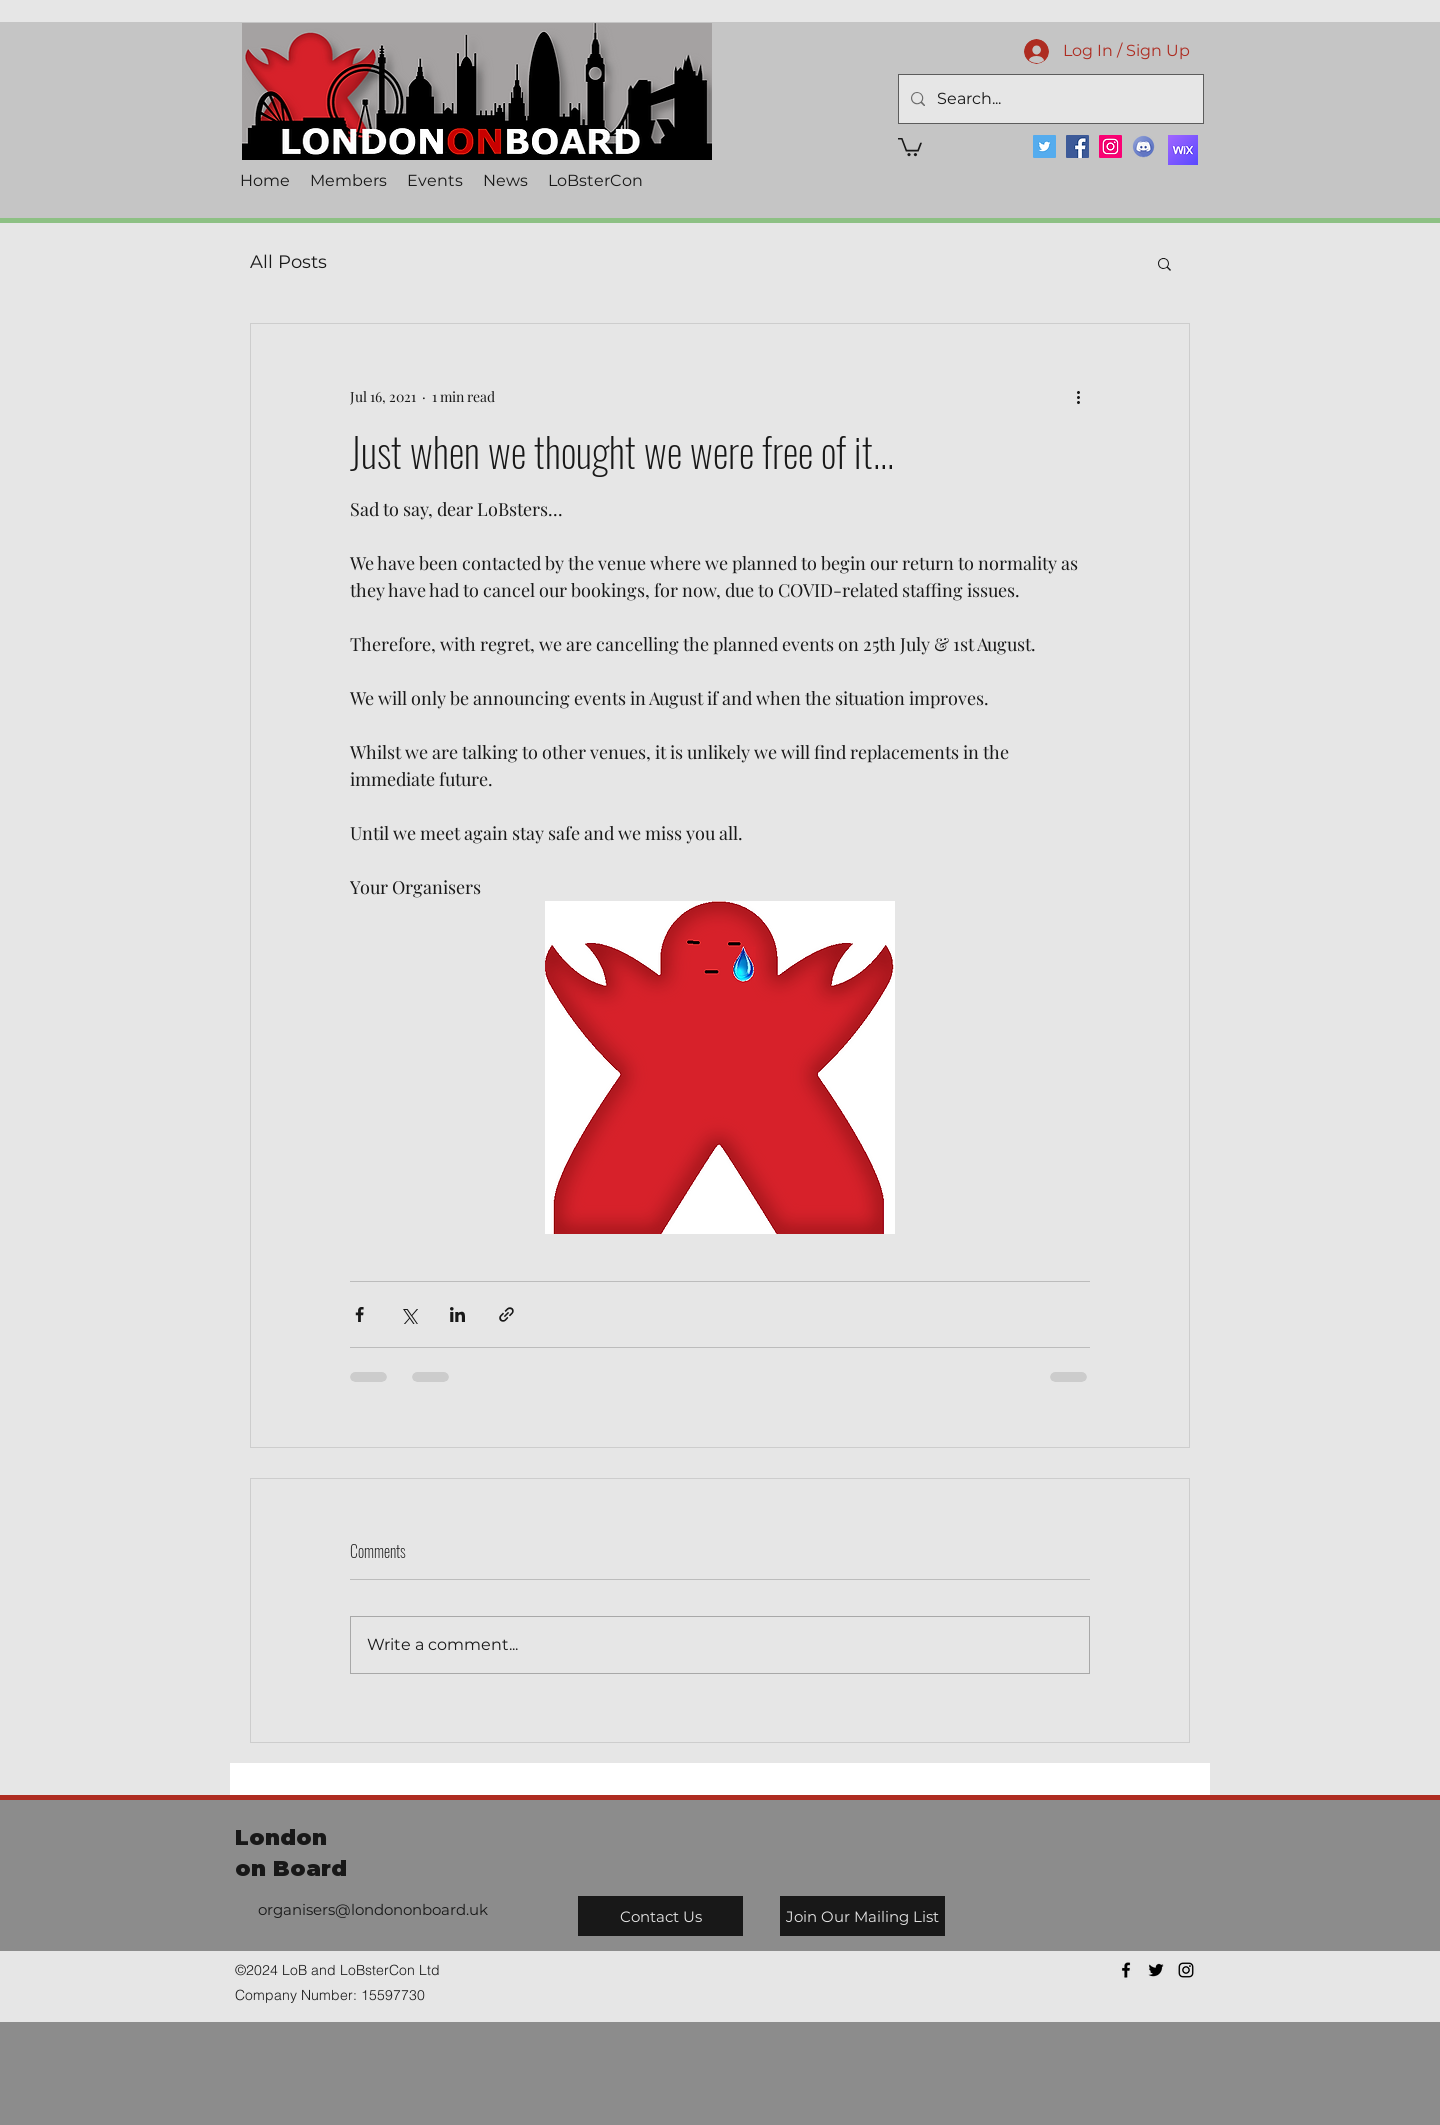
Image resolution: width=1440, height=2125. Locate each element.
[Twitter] (1044, 146)
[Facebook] (1077, 146)
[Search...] (1049, 99)
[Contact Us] (660, 1916)
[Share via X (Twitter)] (408, 1314)
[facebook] (1126, 1970)
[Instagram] (1110, 146)
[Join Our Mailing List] (862, 1916)
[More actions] (1078, 396)
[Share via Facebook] (359, 1314)
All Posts (288, 262)
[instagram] (1186, 1970)
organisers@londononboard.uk (373, 1909)
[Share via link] (506, 1314)
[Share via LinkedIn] (457, 1314)
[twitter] (1156, 1970)
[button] (910, 146)
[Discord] (1143, 146)
